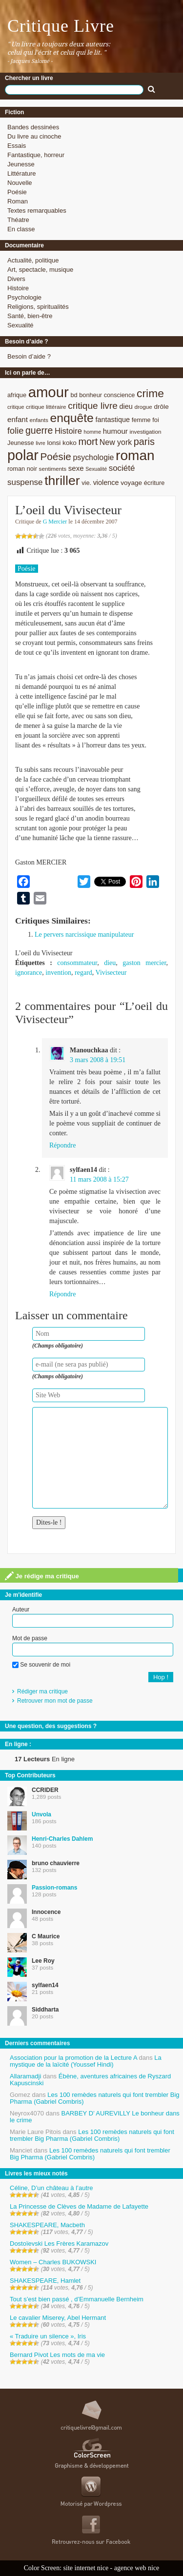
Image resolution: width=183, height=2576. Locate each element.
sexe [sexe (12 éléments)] (76, 468)
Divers (16, 278)
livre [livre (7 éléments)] (40, 443)
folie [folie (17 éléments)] (15, 431)
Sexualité (20, 325)
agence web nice (137, 2568)
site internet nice (86, 2568)
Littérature (21, 173)
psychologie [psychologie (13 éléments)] (93, 457)
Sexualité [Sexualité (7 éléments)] (96, 469)
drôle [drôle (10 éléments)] (161, 406)
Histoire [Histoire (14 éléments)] (68, 431)
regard (83, 972)
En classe (21, 229)
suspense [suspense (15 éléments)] (25, 482)
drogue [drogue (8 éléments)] (143, 406)
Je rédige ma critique (42, 1575)
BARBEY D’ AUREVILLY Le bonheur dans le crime (95, 2117)
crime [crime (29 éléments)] (150, 393)
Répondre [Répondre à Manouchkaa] (62, 1145)
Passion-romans (54, 1887)
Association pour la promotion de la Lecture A (73, 2057)
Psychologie (24, 297)
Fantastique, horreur (35, 155)
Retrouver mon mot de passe (55, 1700)
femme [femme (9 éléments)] (141, 419)
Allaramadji (25, 2076)
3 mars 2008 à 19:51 (97, 1060)
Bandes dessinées (33, 127)
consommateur (77, 962)
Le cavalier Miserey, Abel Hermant (58, 2317)
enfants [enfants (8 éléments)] (39, 420)
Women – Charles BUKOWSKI (53, 2262)
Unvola (41, 1814)
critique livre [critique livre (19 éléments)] (93, 406)
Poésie (17, 192)
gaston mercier (144, 962)
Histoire (18, 288)
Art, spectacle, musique (40, 269)
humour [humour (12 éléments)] (115, 431)
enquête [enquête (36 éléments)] (72, 417)
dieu (110, 962)
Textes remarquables (36, 210)
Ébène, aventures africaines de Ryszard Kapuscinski (90, 2080)
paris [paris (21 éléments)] (144, 441)
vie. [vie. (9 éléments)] (86, 482)
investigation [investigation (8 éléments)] (145, 431)
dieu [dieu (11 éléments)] (125, 406)
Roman (17, 201)
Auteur (20, 1609)
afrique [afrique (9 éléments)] (16, 395)
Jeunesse (21, 164)
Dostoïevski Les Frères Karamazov (59, 2243)
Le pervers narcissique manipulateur (84, 934)
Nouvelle (19, 182)
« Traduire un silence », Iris (48, 2336)
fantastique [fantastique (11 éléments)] (112, 419)
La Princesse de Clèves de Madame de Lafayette (79, 2206)
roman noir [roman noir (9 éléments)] (22, 468)
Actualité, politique (33, 260)
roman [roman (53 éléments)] (135, 455)
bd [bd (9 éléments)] (73, 395)
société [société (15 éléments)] (122, 468)
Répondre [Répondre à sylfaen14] (62, 1294)
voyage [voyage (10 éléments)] (131, 482)
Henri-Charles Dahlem (62, 1838)
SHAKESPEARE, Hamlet (45, 2280)
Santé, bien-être (30, 316)
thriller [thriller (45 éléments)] (62, 480)
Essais (16, 145)
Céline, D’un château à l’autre (51, 2188)
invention (58, 972)
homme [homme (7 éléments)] (93, 432)
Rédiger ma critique (42, 1691)
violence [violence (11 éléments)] (106, 482)
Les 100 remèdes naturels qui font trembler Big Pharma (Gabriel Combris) (95, 2098)
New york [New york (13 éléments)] (116, 442)
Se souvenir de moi (41, 1664)
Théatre (18, 219)
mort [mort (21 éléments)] (88, 441)
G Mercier (55, 521)
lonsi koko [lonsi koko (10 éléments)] (61, 442)
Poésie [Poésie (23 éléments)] (55, 456)
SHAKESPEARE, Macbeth (47, 2225)
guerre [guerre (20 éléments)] (39, 430)
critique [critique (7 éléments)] (15, 407)
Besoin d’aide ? (29, 356)
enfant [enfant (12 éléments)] (17, 419)
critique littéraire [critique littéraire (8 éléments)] (46, 406)
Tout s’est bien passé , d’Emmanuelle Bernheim (76, 2299)
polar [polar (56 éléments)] (23, 455)
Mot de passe (29, 1638)
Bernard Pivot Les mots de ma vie (57, 2354)
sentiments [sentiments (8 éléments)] (53, 468)
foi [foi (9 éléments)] (155, 419)
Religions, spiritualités (38, 306)
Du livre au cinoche (34, 136)
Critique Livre (60, 26)
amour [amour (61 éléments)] (48, 392)
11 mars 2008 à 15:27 (99, 1179)
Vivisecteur (111, 972)
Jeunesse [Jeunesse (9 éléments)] (20, 442)
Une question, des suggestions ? (51, 1726)
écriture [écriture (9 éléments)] (154, 482)
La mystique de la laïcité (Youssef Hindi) (86, 2061)
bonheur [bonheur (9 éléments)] (90, 395)
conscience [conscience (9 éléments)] (119, 395)
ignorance (28, 972)
